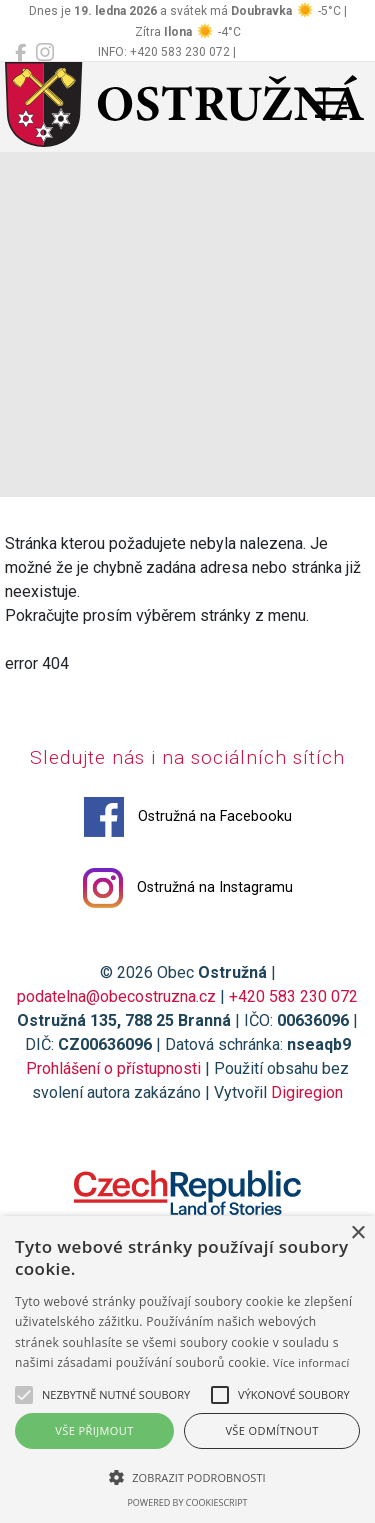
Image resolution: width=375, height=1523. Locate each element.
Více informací (311, 1362)
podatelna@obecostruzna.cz (116, 996)
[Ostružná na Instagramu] (45, 53)
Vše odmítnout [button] (271, 1430)
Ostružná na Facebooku (188, 817)
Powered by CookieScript (187, 1502)
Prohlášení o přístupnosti (113, 1068)
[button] (187, 1477)
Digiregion (307, 1092)
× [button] (357, 1233)
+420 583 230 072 (293, 996)
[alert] (187, 1369)
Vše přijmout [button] (94, 1430)
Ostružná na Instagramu (188, 888)
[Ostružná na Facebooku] (20, 53)
